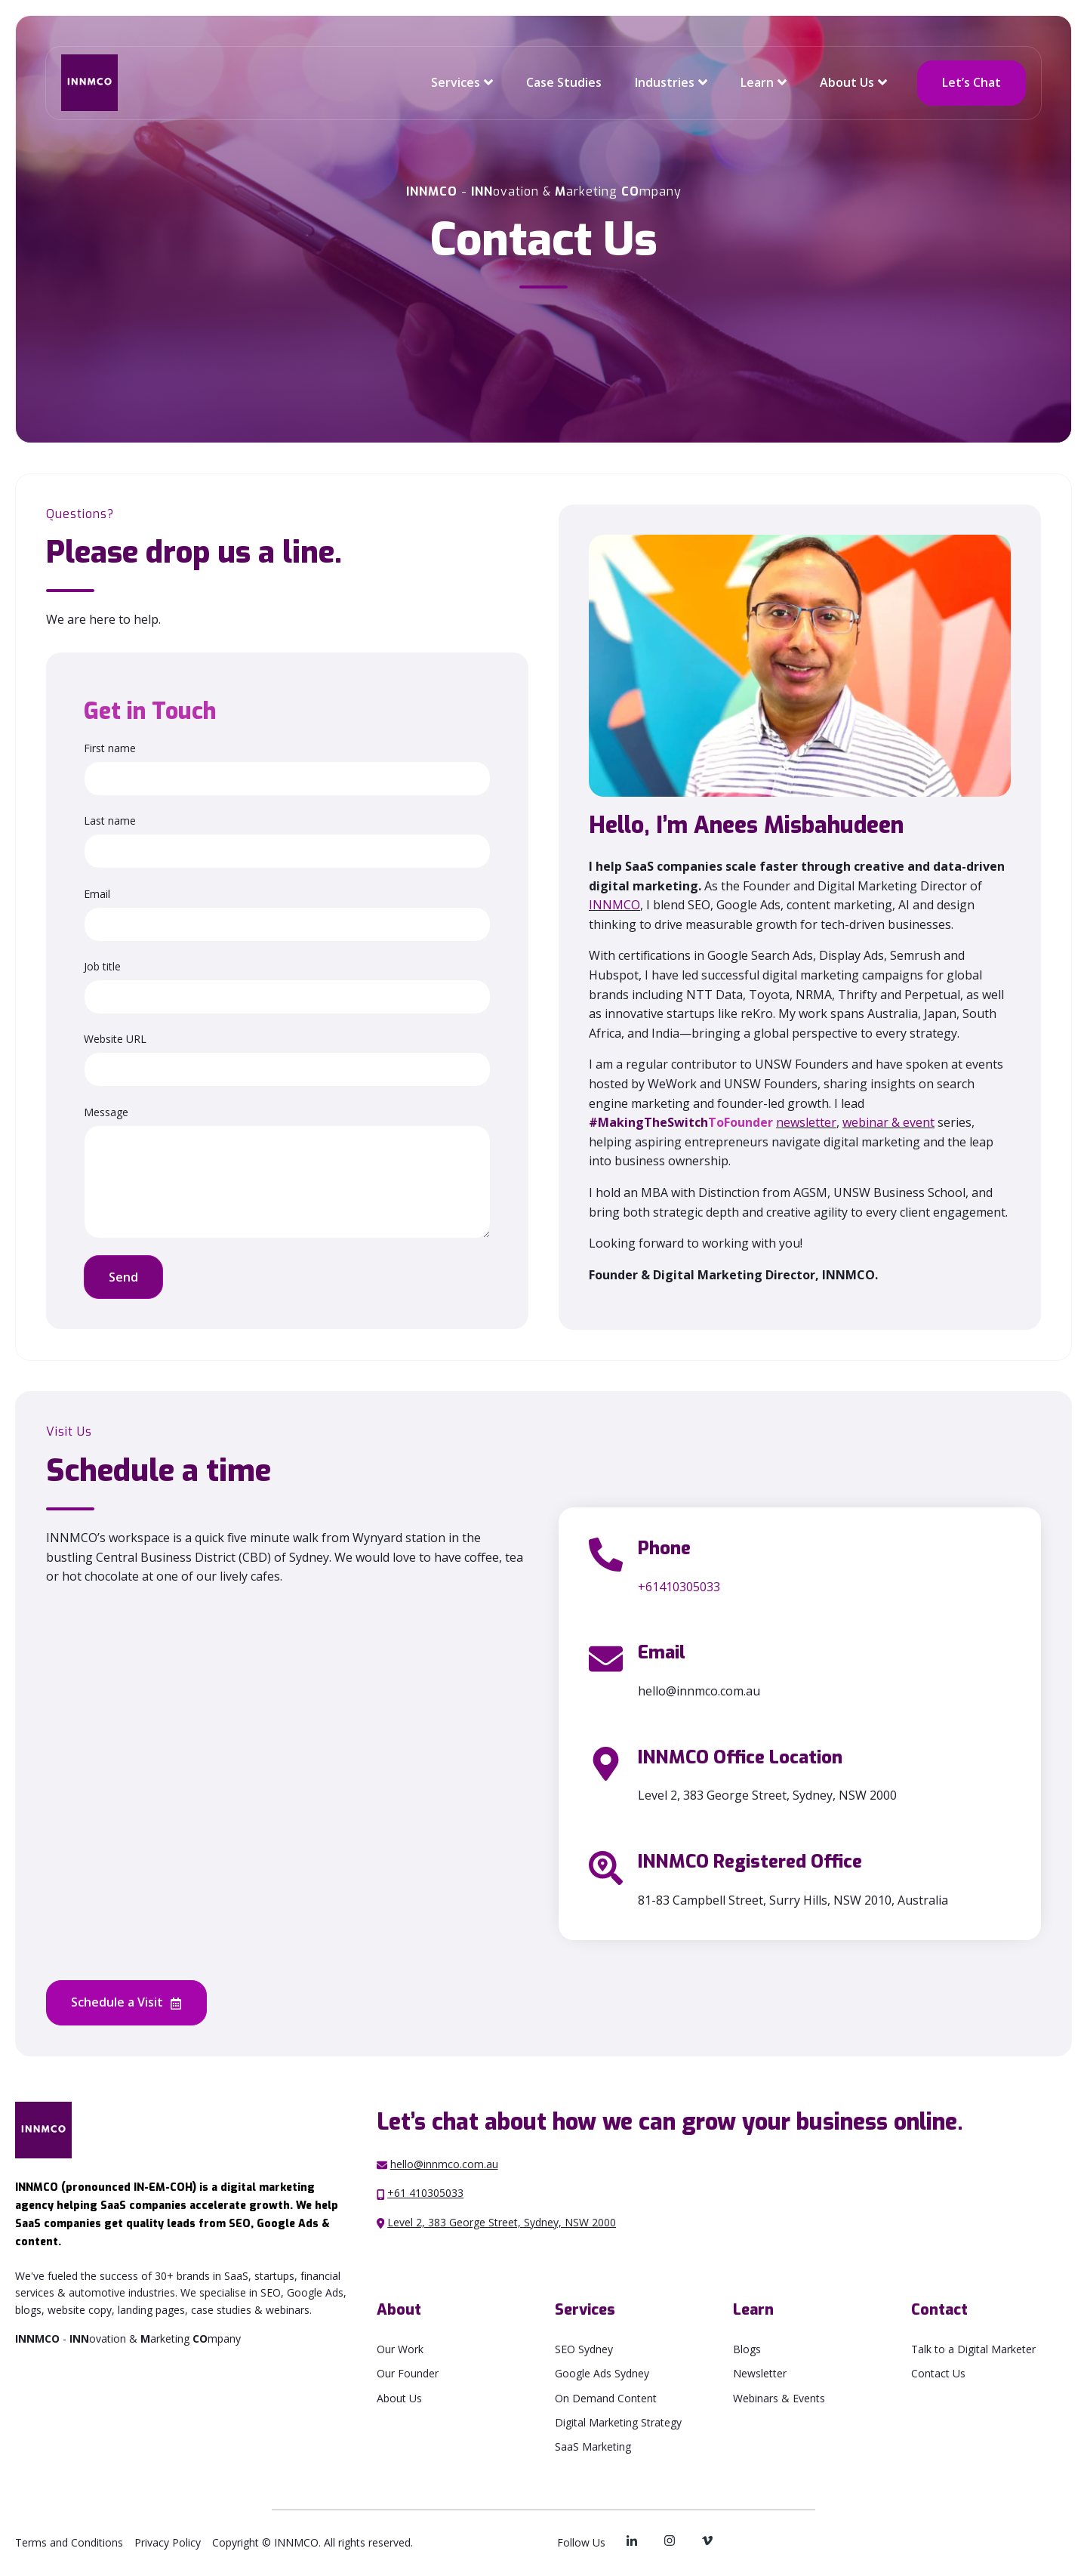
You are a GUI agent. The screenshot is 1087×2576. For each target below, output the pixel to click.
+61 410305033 (425, 2193)
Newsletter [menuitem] (760, 2373)
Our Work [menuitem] (400, 2349)
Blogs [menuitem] (747, 2349)
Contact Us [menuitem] (938, 2373)
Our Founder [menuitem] (408, 2373)
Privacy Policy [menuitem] (167, 2542)
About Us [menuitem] (399, 2398)
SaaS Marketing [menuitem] (593, 2446)
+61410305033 (679, 1586)
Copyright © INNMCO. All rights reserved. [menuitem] (312, 2542)
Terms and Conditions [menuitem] (69, 2542)
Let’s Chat (971, 82)
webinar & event (888, 1122)
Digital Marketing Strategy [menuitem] (618, 2422)
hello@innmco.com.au (444, 2164)
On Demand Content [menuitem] (606, 2398)
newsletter (806, 1122)
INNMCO (614, 904)
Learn (757, 82)
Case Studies (564, 82)
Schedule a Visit (126, 2003)
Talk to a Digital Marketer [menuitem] (973, 2349)
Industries (664, 82)
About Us (847, 82)
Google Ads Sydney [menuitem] (602, 2373)
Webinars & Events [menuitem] (779, 2398)
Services (455, 82)
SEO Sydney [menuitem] (584, 2349)
